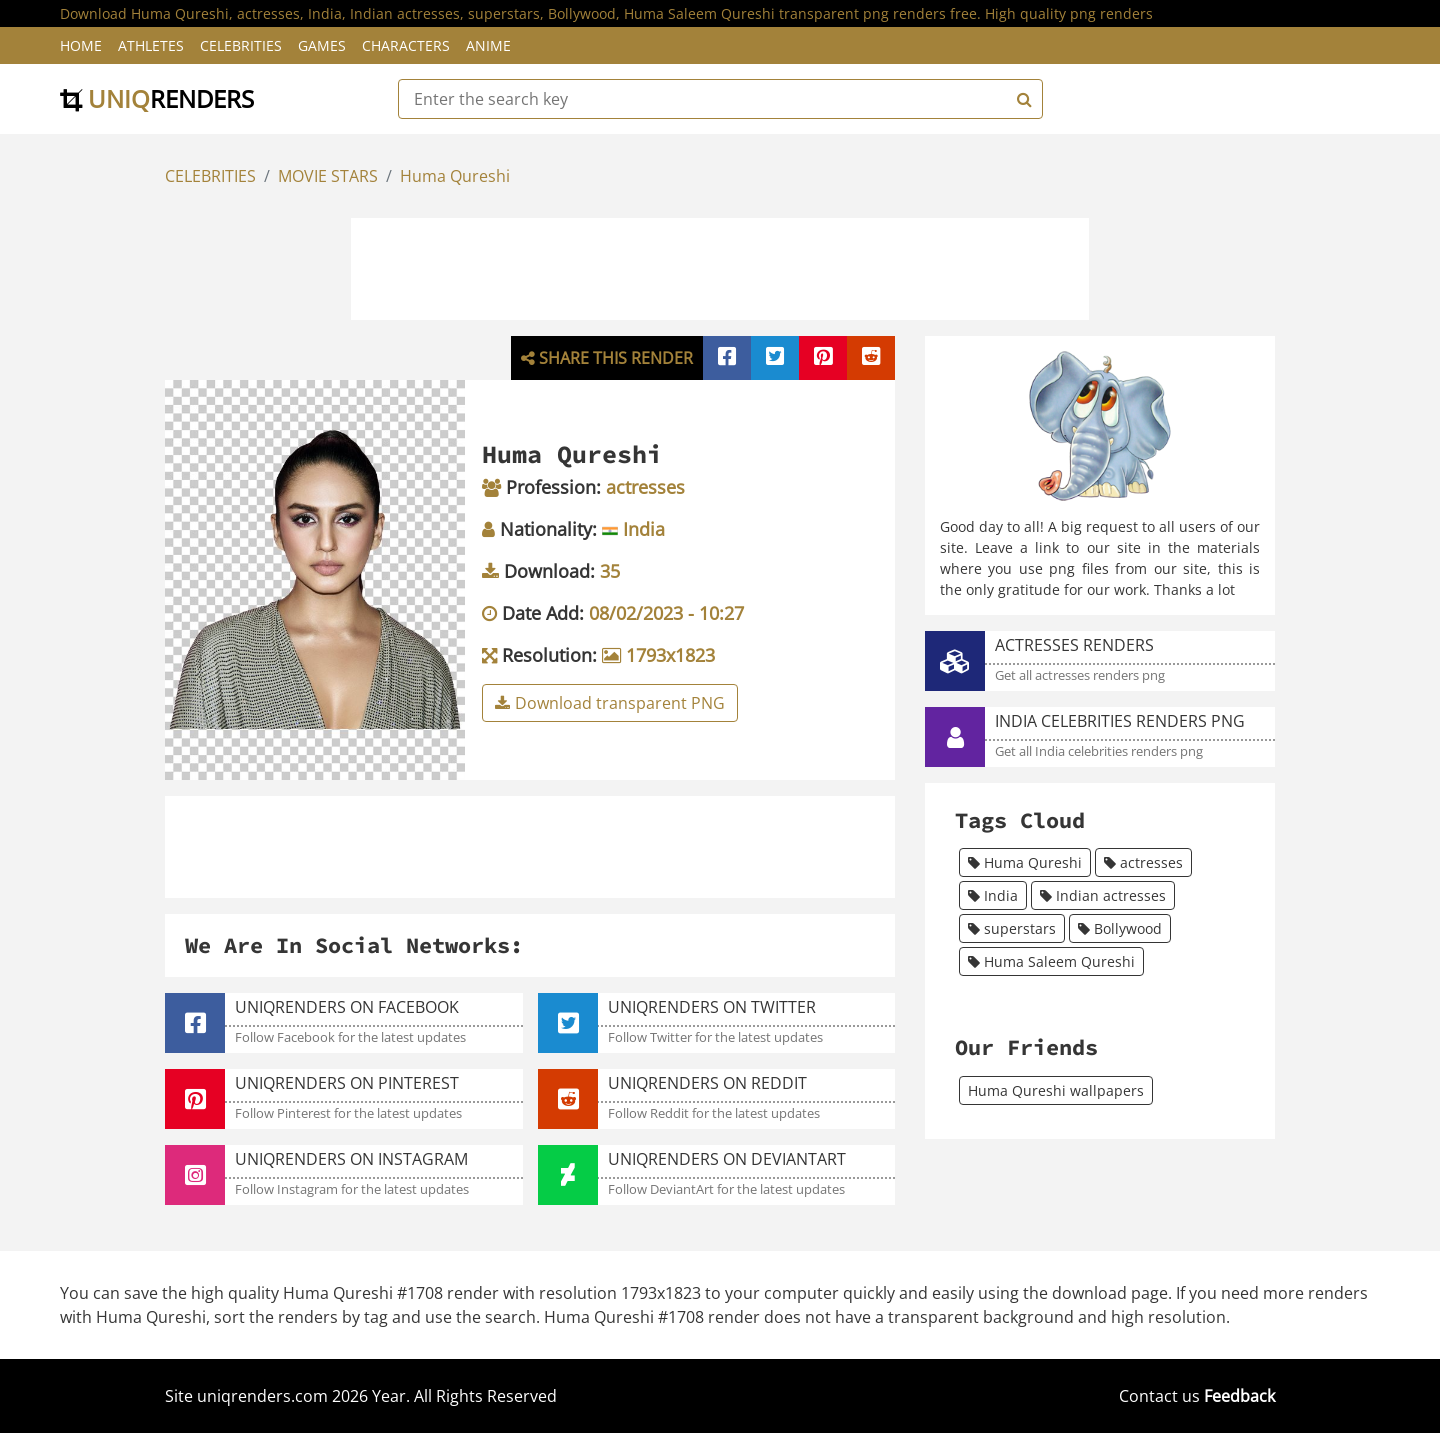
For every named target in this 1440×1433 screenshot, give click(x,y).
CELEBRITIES (210, 176)
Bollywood (1120, 928)
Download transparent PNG (610, 703)
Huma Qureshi (455, 176)
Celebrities (241, 45)
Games (322, 45)
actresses (1143, 862)
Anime (488, 45)
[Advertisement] (720, 266)
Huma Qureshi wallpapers (1056, 1090)
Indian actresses (1103, 895)
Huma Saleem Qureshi (1051, 961)
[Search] (1022, 99)
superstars (1012, 928)
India (993, 895)
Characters (406, 45)
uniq (157, 98)
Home (81, 45)
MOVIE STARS (328, 176)
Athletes (151, 45)
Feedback (1239, 1396)
